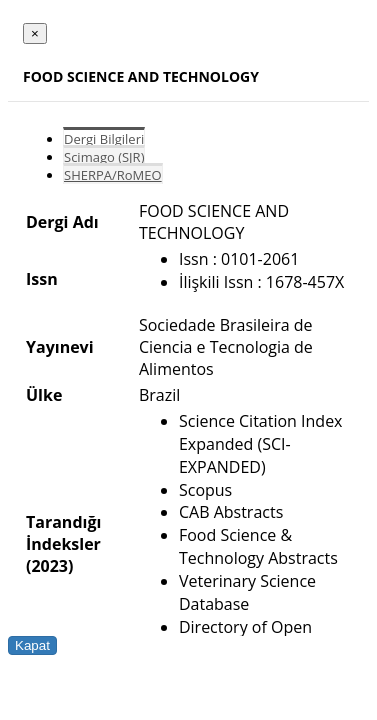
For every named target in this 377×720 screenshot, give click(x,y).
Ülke (44, 395)
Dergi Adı (62, 222)
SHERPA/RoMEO (113, 175)
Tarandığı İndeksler (63, 533)
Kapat (32, 645)
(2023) (49, 566)
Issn (42, 279)
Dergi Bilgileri (104, 139)
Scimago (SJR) (104, 157)
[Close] (35, 33)
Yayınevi (60, 347)
